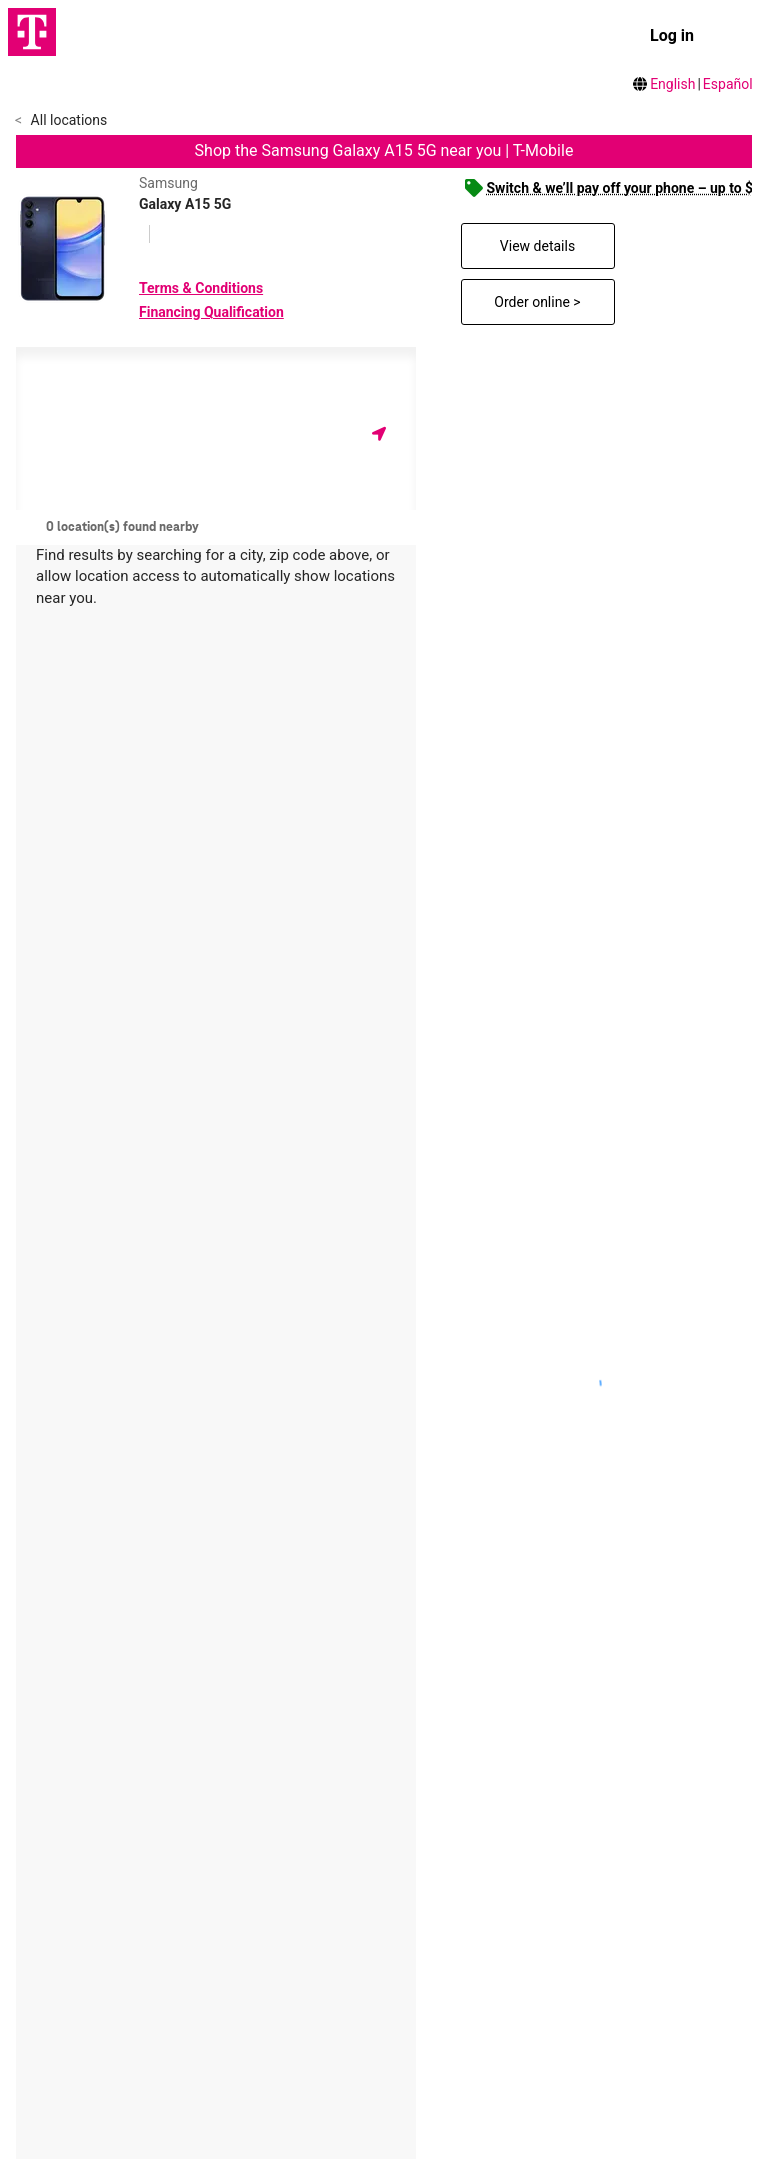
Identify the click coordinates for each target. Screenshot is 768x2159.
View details (537, 246)
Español (728, 84)
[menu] (734, 36)
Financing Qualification (211, 312)
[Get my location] (379, 433)
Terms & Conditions (201, 288)
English (672, 84)
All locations (67, 120)
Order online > (537, 302)
